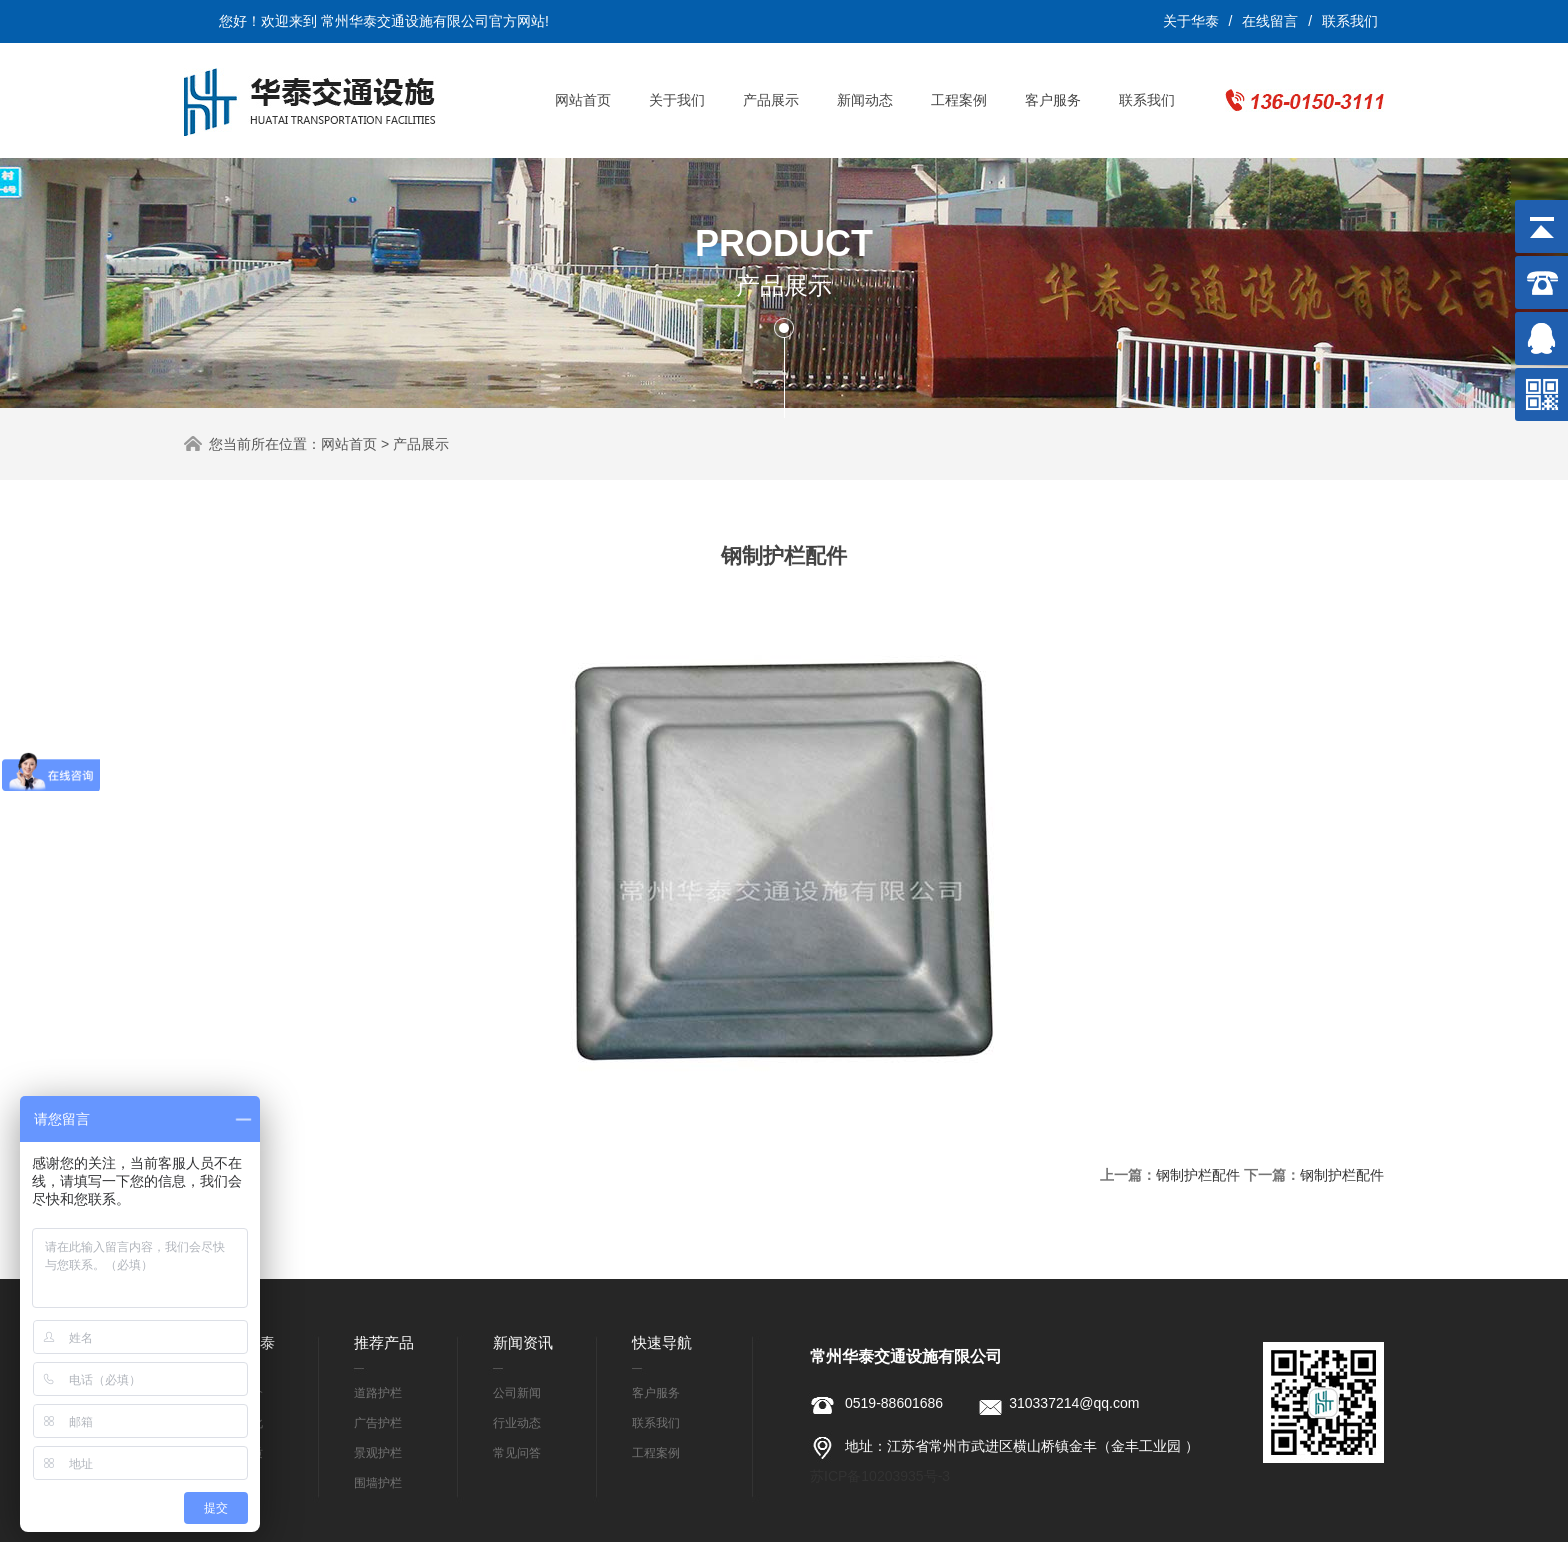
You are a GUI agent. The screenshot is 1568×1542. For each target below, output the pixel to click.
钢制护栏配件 (1198, 1175)
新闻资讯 (523, 1342)
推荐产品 (384, 1342)
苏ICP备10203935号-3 (880, 1476)
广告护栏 (378, 1423)
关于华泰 (1191, 21)
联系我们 (1350, 21)
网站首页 (583, 100)
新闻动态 (865, 100)
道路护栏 (378, 1393)
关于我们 (677, 100)
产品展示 (771, 100)
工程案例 (959, 100)
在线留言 (1270, 21)
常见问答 (517, 1453)
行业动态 (517, 1423)
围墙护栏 (378, 1483)
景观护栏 (378, 1453)
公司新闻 (517, 1393)
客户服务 (1053, 100)
